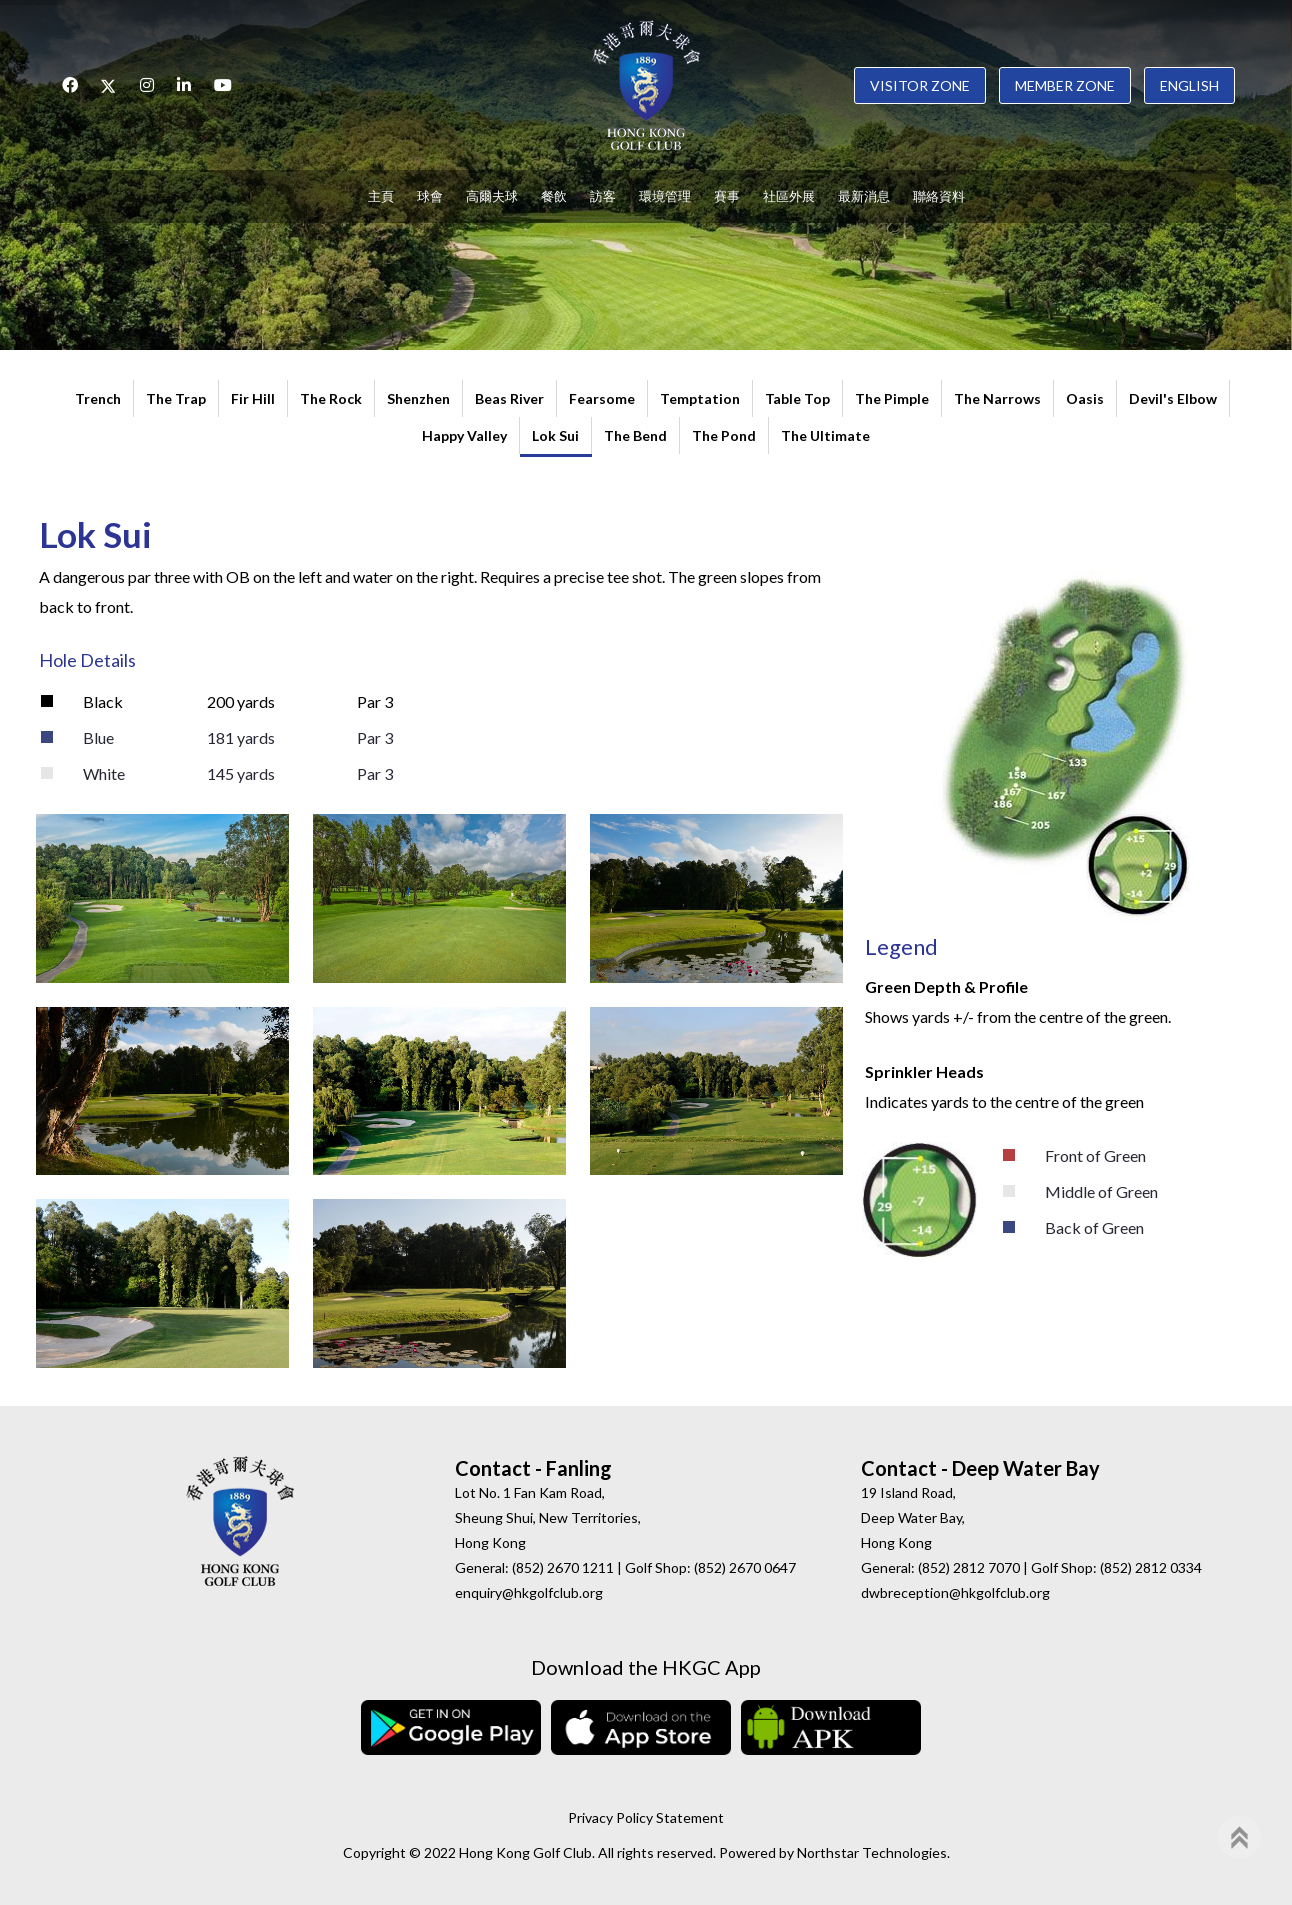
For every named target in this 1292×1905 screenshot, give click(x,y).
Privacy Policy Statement (646, 1817)
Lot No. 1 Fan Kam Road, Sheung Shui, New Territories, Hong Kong (548, 1517)
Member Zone (1065, 85)
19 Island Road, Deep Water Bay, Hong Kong (913, 1517)
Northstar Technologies (872, 1852)
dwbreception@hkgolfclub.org (955, 1592)
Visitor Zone (920, 85)
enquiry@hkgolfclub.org (529, 1592)
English (1189, 85)
